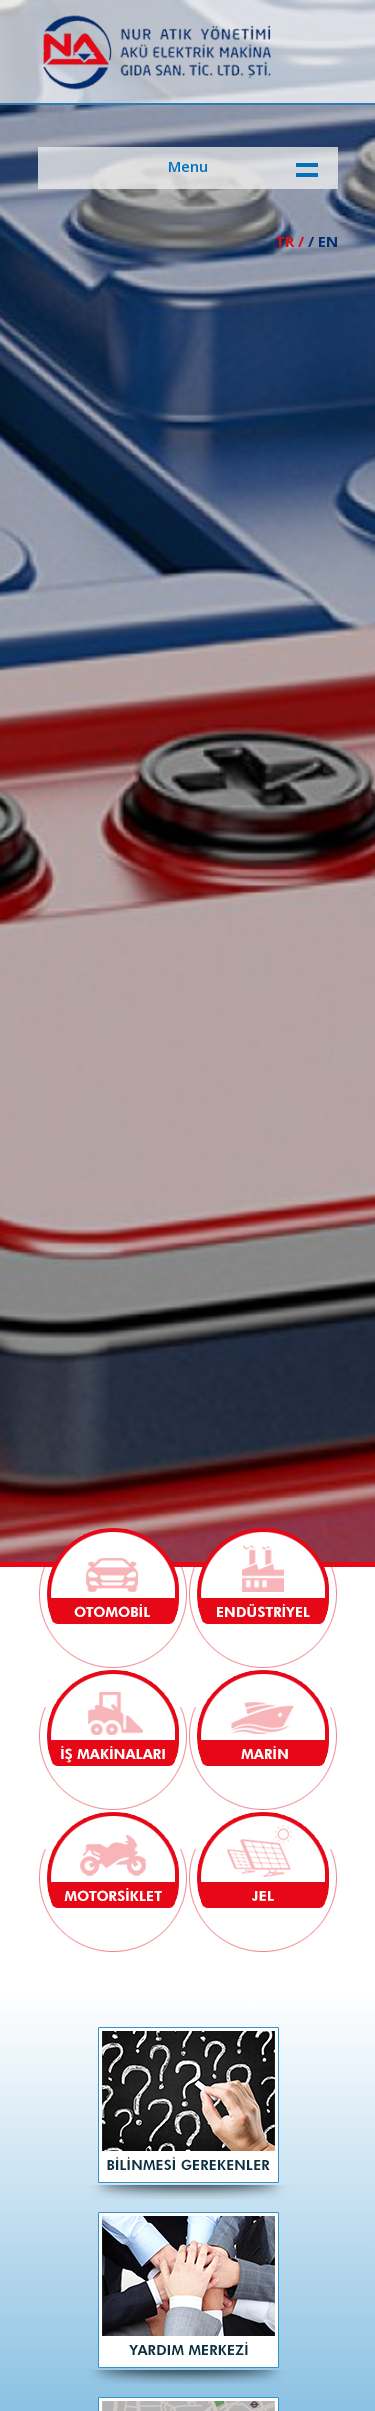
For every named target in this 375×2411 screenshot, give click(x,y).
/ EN (323, 241)
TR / (289, 241)
